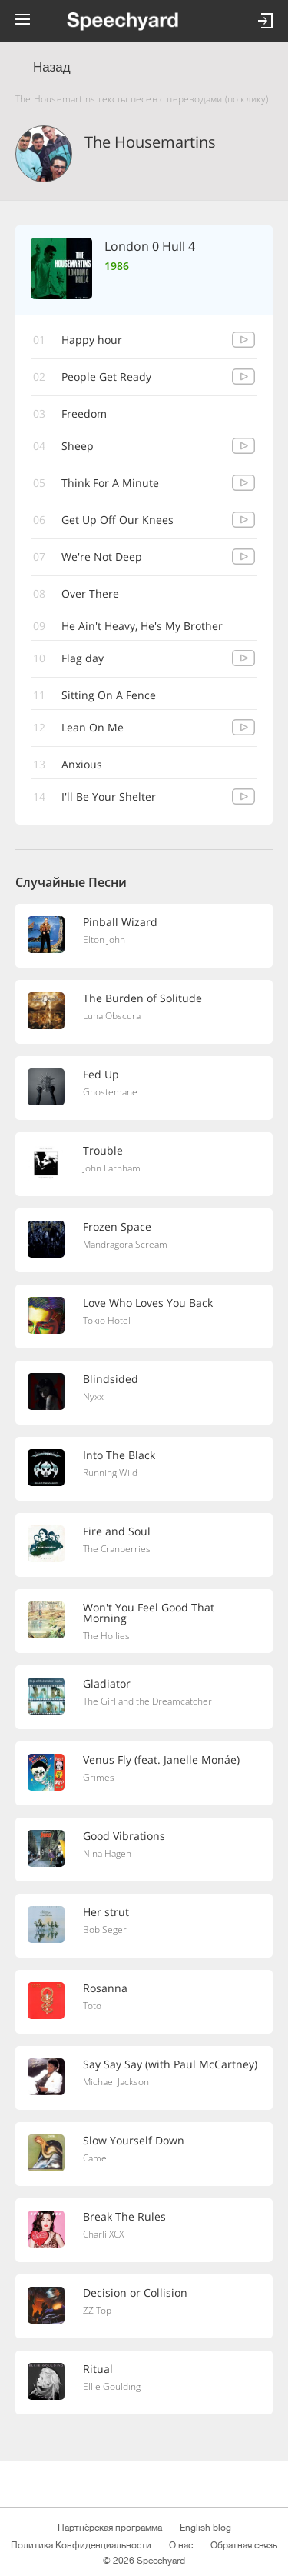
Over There (90, 593)
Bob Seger (105, 1929)
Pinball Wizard (120, 922)
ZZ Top (97, 2310)
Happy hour (91, 339)
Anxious (81, 764)
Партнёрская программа (110, 2527)
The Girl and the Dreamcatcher (147, 1701)
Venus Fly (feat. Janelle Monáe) (161, 1759)
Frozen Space (117, 1226)
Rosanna (105, 1988)
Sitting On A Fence (108, 695)
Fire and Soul (117, 1531)
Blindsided (110, 1378)
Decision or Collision (135, 2292)
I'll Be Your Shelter (108, 796)
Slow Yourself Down (133, 2140)
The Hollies (106, 1635)
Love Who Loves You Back (148, 1302)
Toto (92, 2005)
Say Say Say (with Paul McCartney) (170, 2064)
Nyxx (93, 1396)
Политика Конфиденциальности (81, 2545)
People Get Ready (106, 376)
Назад (52, 67)
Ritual (98, 2368)
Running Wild (110, 1472)
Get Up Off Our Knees (117, 519)
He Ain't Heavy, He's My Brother (142, 625)
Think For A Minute (110, 482)
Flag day (82, 658)
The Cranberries (117, 1548)
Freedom (84, 413)
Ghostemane (110, 1091)
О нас (181, 2545)
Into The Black (119, 1455)
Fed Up (101, 1074)
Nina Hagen (107, 1853)
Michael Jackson (116, 2081)
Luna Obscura (112, 1015)
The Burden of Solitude (142, 998)
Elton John (104, 939)
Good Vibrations (124, 1835)
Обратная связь (243, 2545)
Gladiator (107, 1683)
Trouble (103, 1150)
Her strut (106, 1912)
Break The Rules (124, 2216)
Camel (96, 2157)
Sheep (77, 445)
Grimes (98, 1777)
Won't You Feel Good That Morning (148, 1612)
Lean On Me (92, 727)
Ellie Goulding (112, 2386)
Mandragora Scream (125, 1244)
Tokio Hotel (107, 1320)
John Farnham (112, 1168)
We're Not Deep (101, 556)
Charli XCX (103, 2234)
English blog (205, 2527)
